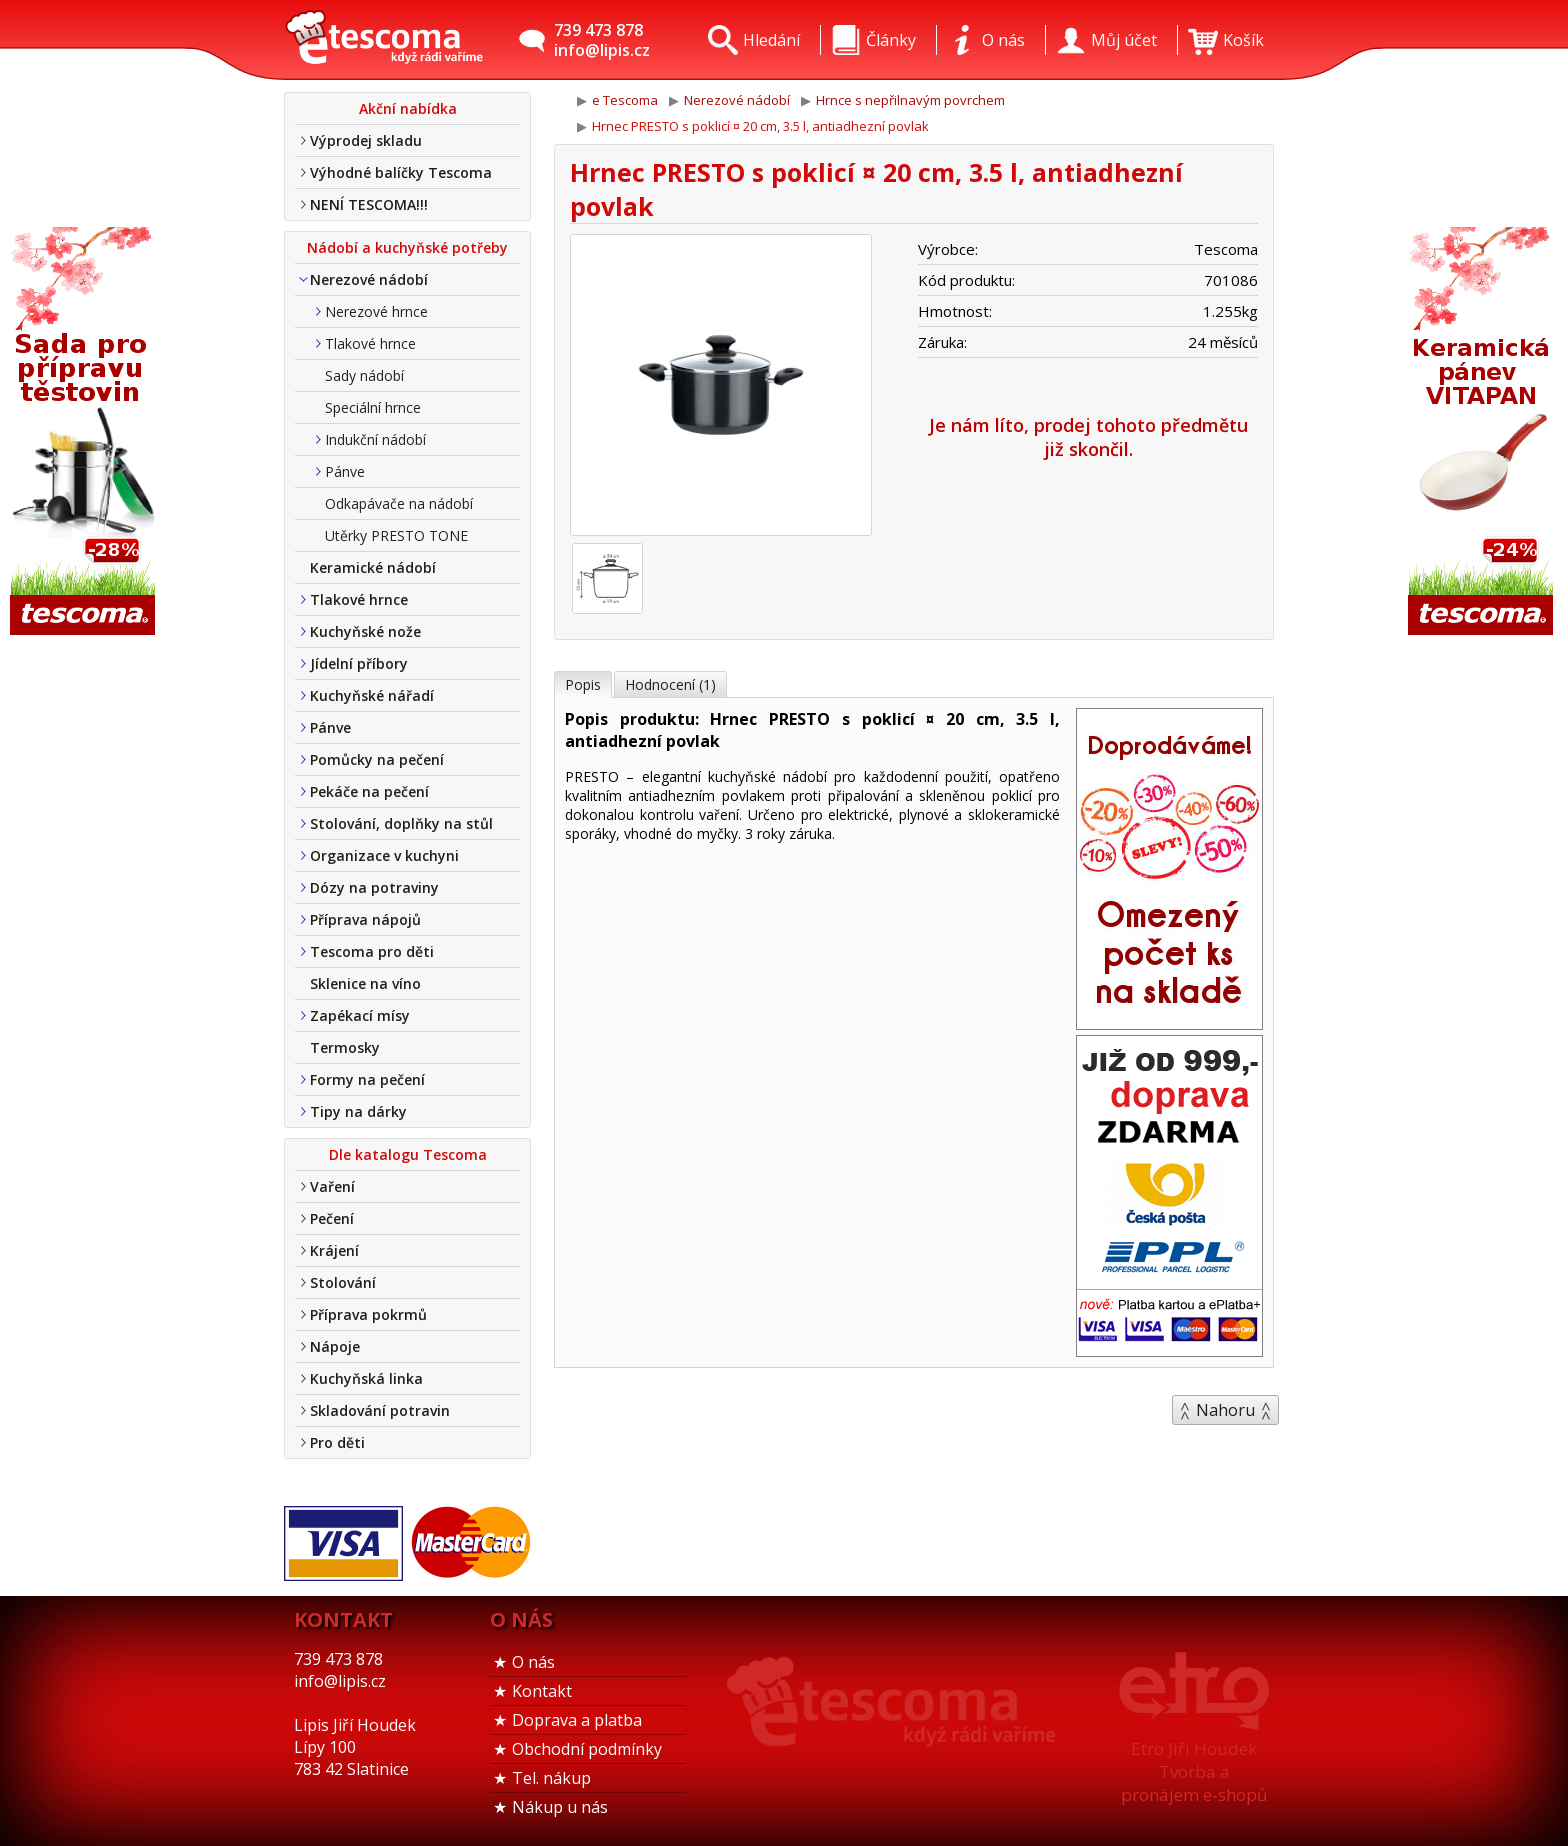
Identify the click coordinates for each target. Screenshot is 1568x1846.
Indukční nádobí (375, 439)
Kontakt (542, 1691)
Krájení (334, 1250)
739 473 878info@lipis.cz (602, 40)
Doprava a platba (577, 1720)
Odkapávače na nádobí (399, 503)
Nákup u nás (560, 1807)
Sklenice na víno (365, 983)
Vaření (332, 1186)
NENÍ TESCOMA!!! (369, 204)
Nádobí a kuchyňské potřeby (407, 247)
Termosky (345, 1047)
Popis (583, 684)
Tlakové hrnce (370, 343)
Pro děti (337, 1442)
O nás (533, 1662)
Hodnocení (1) (670, 684)
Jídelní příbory (359, 663)
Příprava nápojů (365, 919)
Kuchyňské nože (365, 631)
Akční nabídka (408, 108)
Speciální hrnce (373, 407)
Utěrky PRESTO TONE (396, 535)
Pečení (332, 1218)
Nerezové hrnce (376, 311)
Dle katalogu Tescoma (408, 1154)
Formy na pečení (367, 1079)
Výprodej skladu (366, 140)
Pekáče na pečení (369, 791)
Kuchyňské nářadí (372, 695)
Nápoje (335, 1346)
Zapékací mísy (360, 1015)
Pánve (345, 471)
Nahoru (1225, 1410)
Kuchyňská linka (366, 1378)
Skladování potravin (380, 1410)
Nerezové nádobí (369, 279)
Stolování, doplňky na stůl (401, 823)
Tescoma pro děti (372, 951)
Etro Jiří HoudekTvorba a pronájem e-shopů (1194, 1771)
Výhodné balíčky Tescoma (401, 172)
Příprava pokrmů (368, 1314)
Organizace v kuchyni (384, 855)
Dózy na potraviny (374, 887)
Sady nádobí (364, 375)
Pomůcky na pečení (377, 759)
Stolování (343, 1282)
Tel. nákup (551, 1778)
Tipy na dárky (358, 1111)
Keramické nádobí (373, 567)
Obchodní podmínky (587, 1749)
